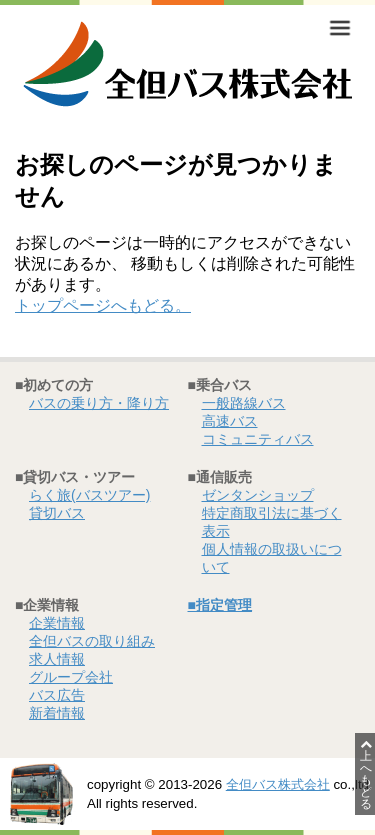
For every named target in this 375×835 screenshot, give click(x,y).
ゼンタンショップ (258, 495)
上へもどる (366, 774)
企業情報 (57, 623)
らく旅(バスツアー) (89, 495)
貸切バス (57, 513)
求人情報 (57, 659)
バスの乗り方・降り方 (99, 403)
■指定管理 (220, 605)
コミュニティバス (258, 439)
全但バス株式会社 (278, 784)
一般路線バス (244, 403)
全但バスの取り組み (92, 641)
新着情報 (57, 713)
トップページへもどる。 (103, 305)
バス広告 (57, 695)
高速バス (230, 421)
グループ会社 (71, 677)
